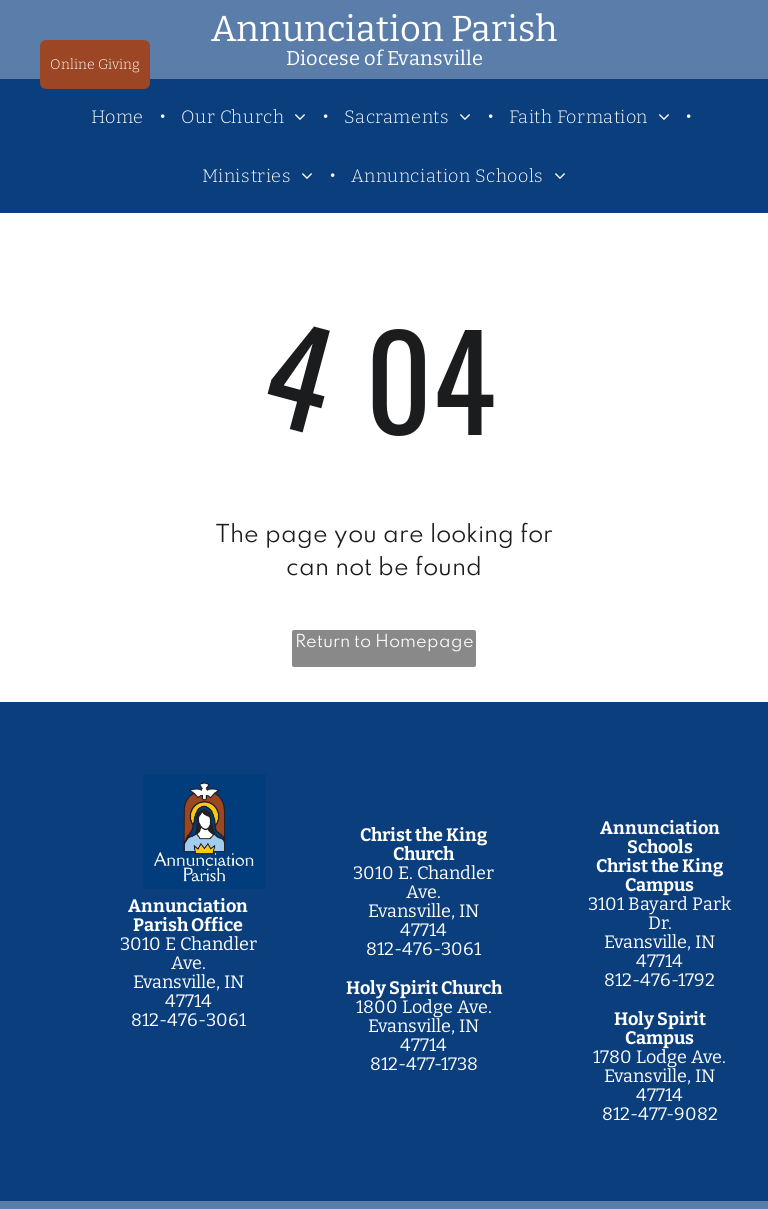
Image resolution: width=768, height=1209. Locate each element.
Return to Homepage (384, 642)
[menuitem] (121, 116)
